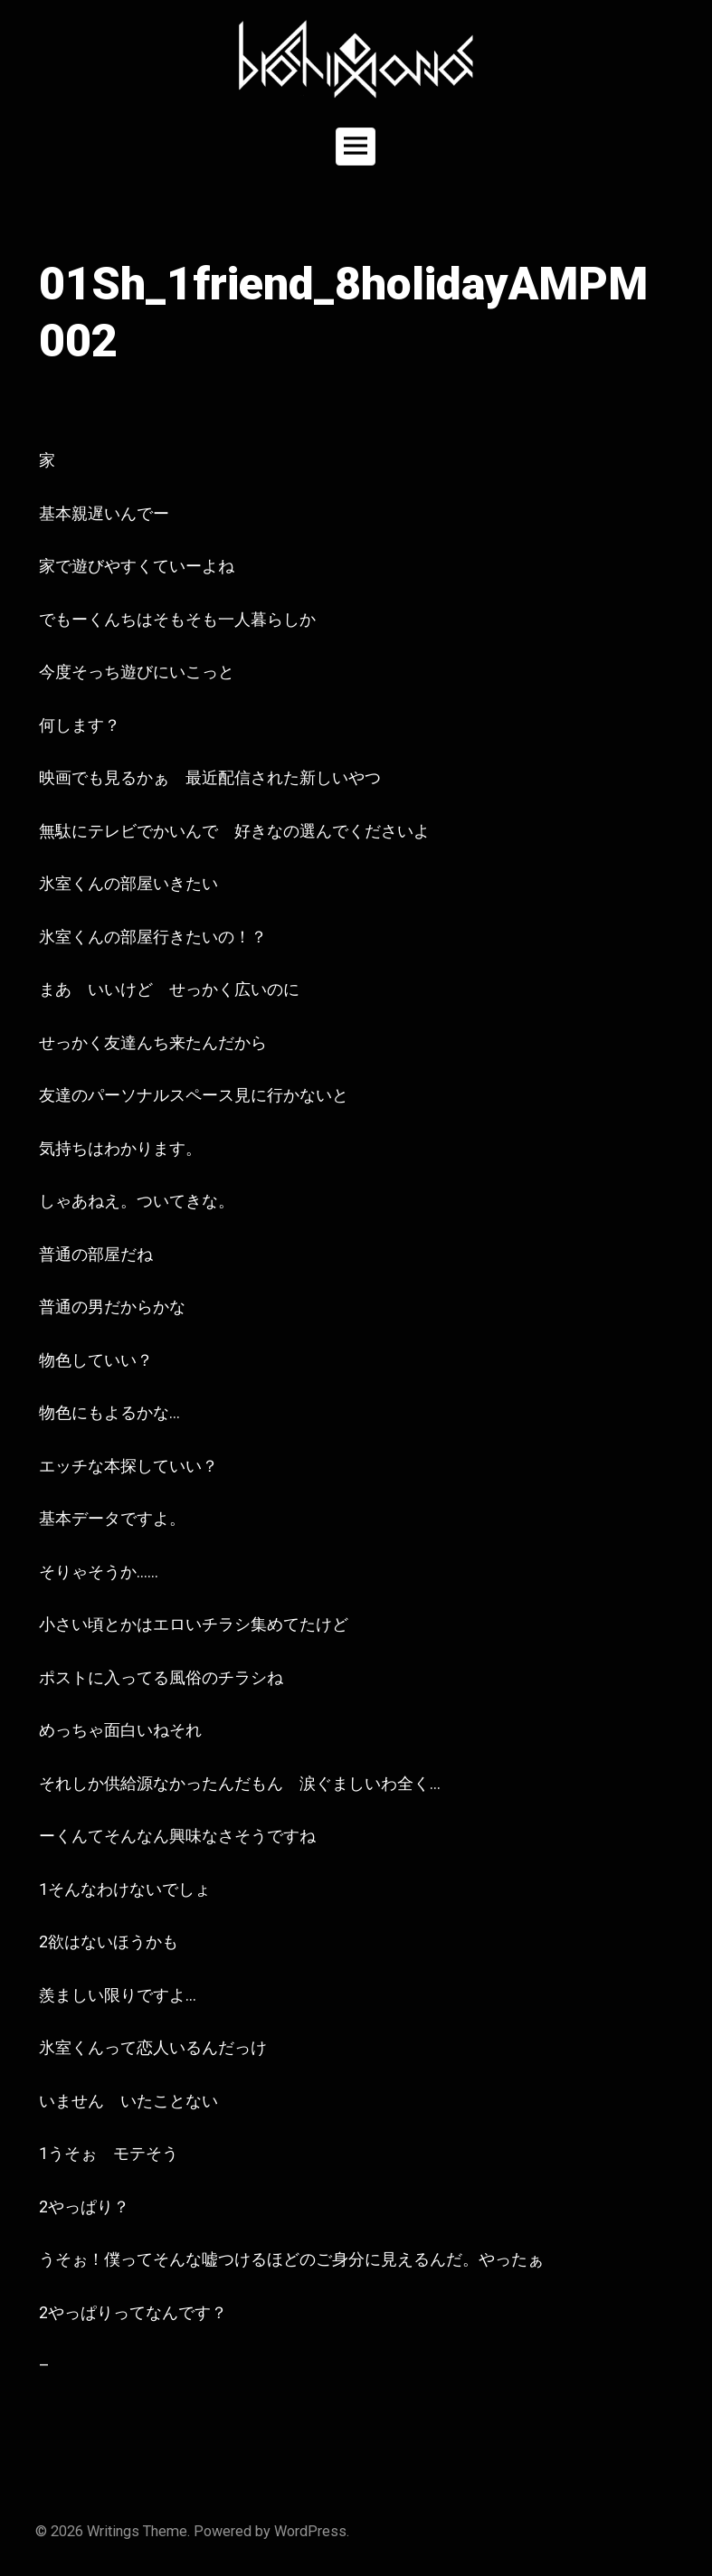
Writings (113, 2531)
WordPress (310, 2531)
